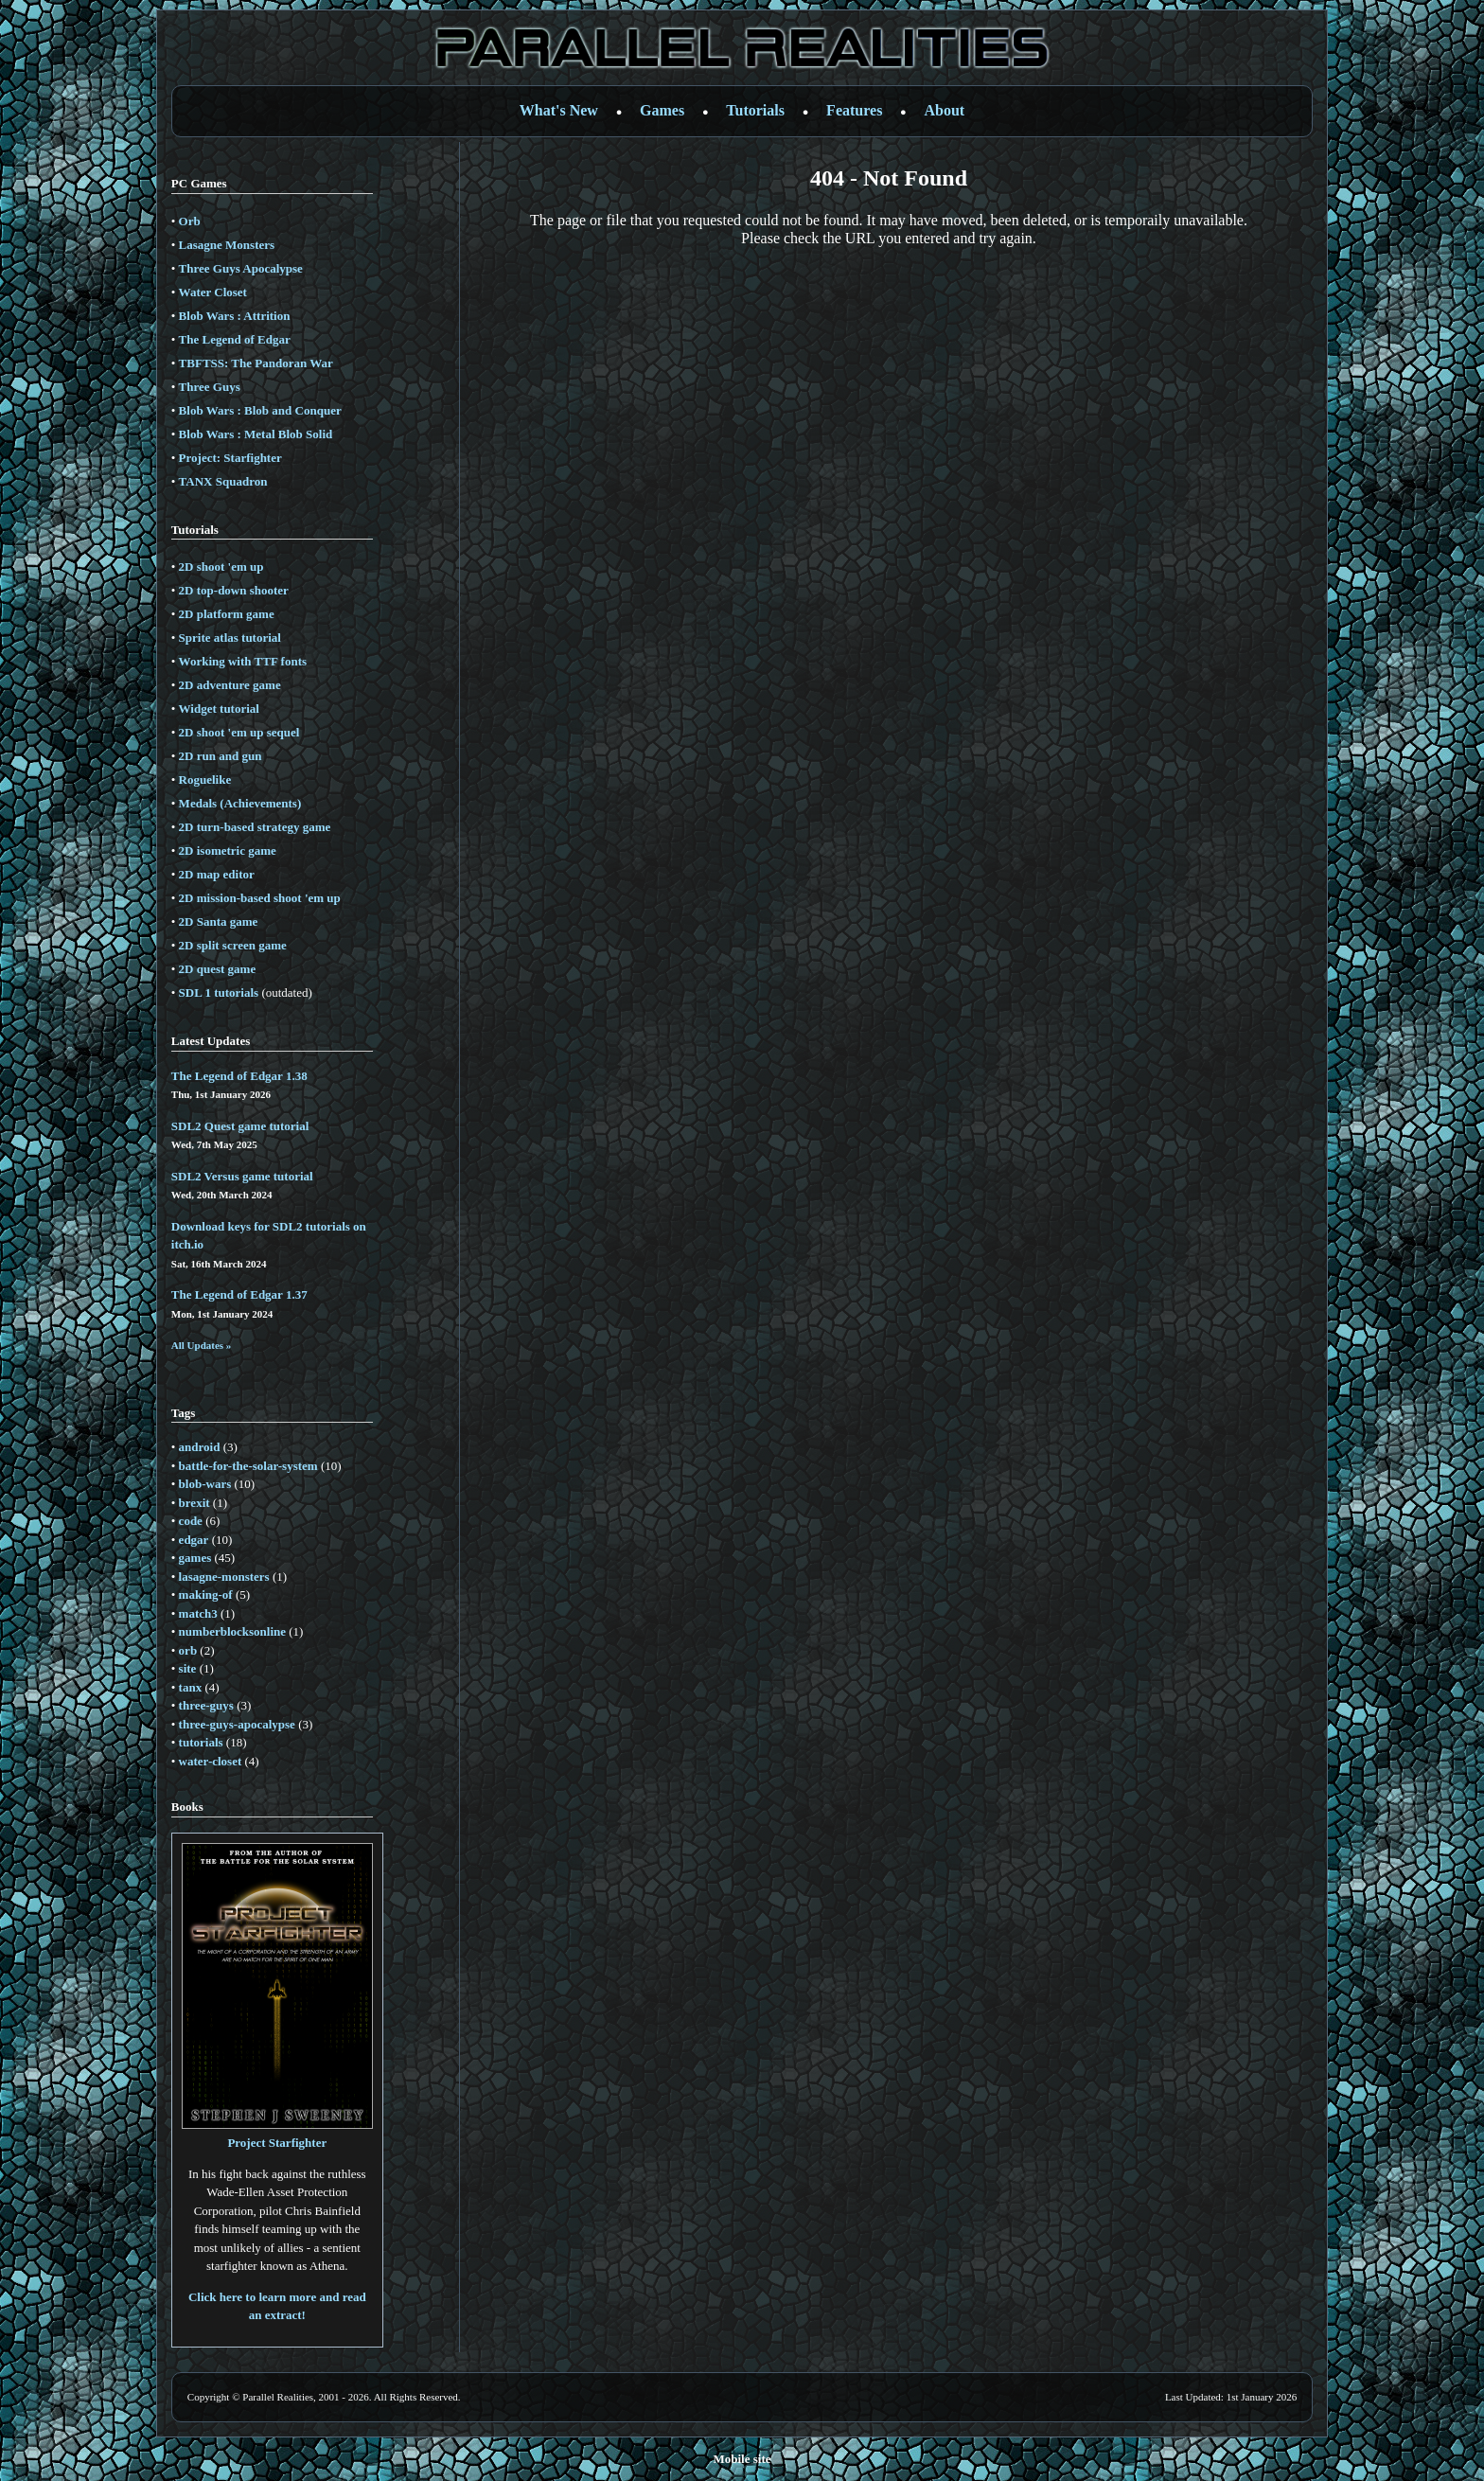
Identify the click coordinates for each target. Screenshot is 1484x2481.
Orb (190, 221)
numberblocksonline (232, 1631)
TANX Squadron (223, 481)
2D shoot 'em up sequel (239, 732)
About (945, 110)
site (188, 1668)
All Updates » (201, 1345)
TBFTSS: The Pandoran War (256, 363)
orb (188, 1650)
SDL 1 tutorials (219, 992)
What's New (559, 110)
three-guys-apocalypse (237, 1724)
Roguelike (205, 779)
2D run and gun (220, 756)
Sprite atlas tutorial (230, 637)
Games (662, 110)
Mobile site (741, 2459)
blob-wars (205, 1484)
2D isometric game (227, 850)
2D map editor (217, 874)
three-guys (206, 1705)
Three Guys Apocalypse (241, 268)
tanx (191, 1687)
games (195, 1558)
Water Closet (213, 292)
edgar (194, 1540)
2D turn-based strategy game (255, 827)
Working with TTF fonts (243, 661)
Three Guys (209, 387)
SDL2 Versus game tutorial (242, 1176)
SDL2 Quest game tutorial (240, 1126)
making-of (206, 1594)
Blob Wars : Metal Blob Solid (256, 434)
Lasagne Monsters (226, 245)
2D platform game (226, 614)
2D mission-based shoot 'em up (260, 898)
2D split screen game (233, 945)
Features (854, 110)
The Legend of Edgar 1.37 (239, 1294)
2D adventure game (230, 685)
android (200, 1447)
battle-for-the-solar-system (248, 1466)
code (191, 1521)
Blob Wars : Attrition (235, 316)
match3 (198, 1613)
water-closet (210, 1761)
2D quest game (217, 969)
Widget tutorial (219, 708)
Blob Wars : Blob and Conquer (260, 410)
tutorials (201, 1742)
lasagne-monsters (224, 1576)
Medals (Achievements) (240, 803)
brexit (194, 1503)
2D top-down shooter (234, 590)
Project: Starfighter (230, 458)
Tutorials (755, 110)
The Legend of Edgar (235, 339)
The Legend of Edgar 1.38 (239, 1076)
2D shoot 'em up (221, 566)
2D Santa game (218, 921)
